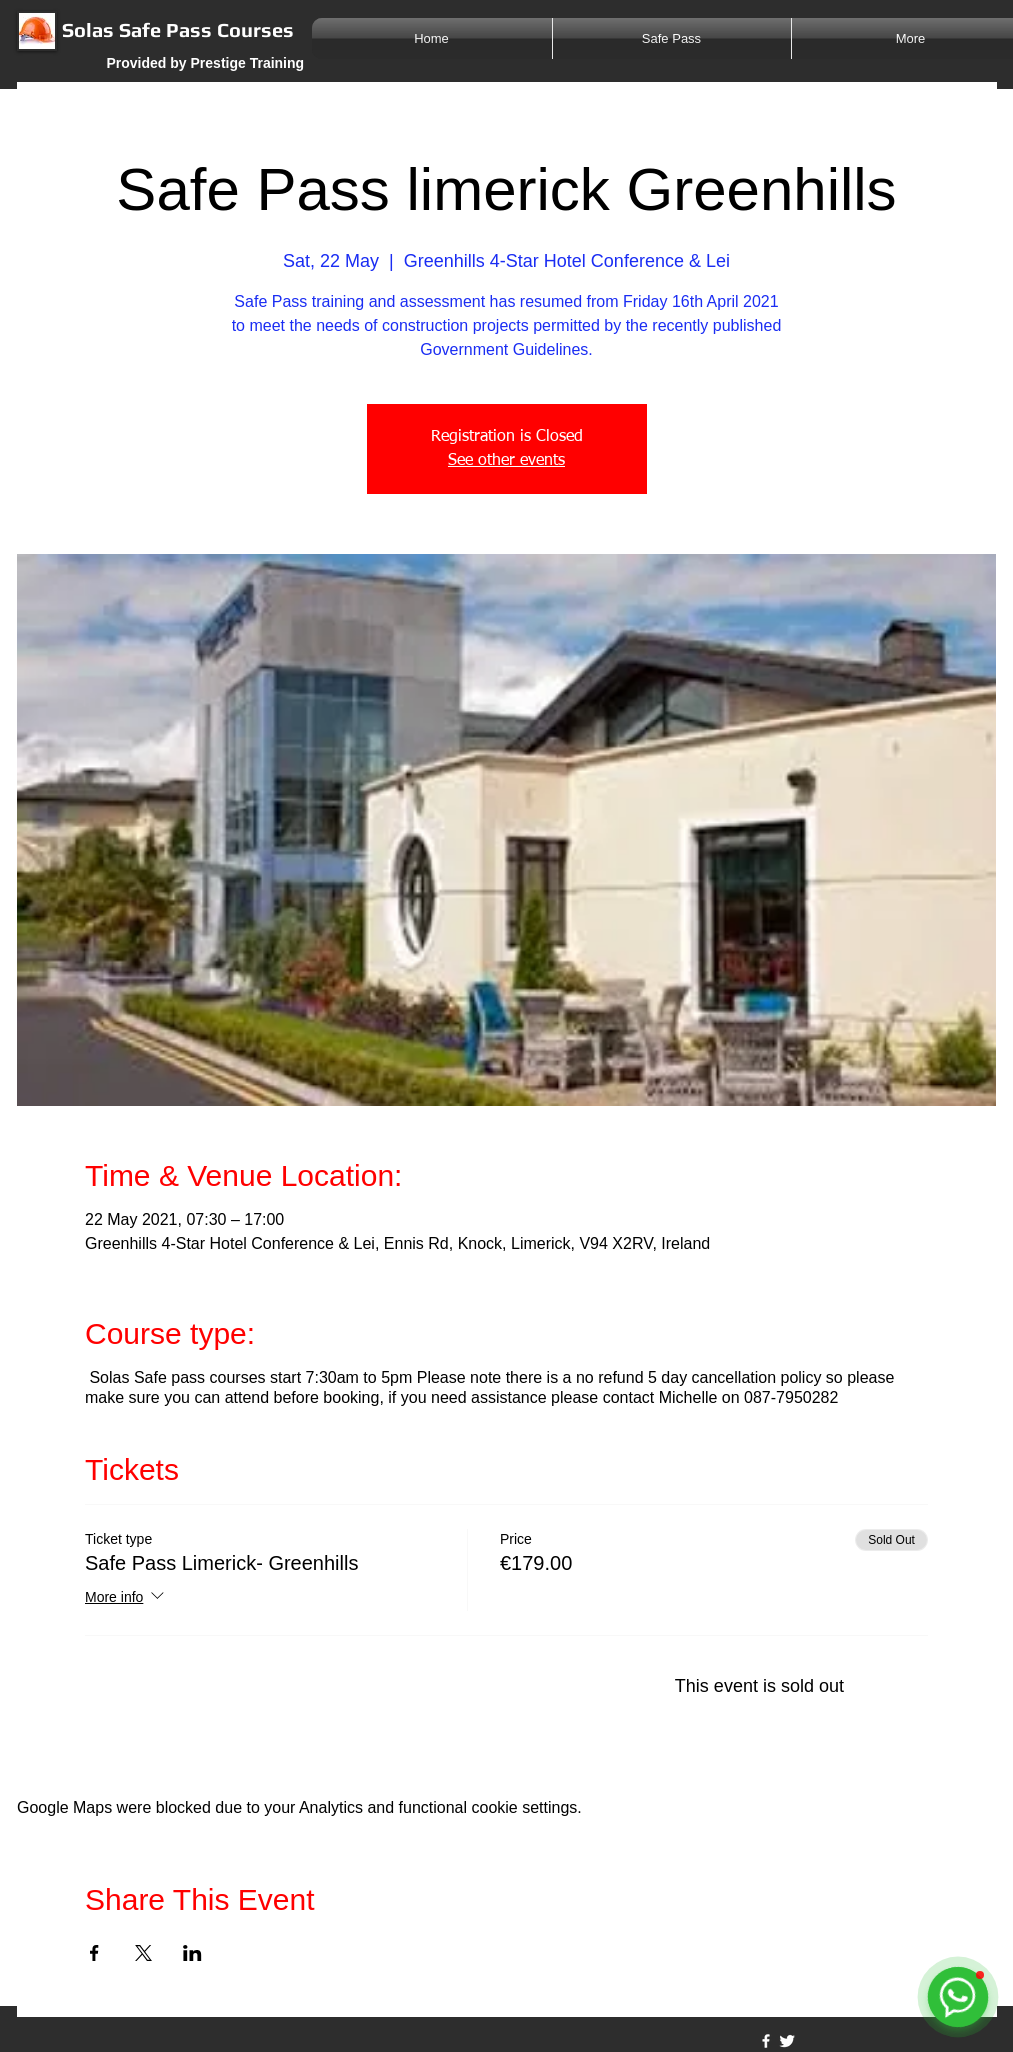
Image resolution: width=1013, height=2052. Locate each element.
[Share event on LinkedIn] (192, 1953)
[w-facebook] (766, 2041)
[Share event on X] (143, 1953)
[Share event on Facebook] (94, 1953)
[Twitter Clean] (787, 2041)
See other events (506, 461)
